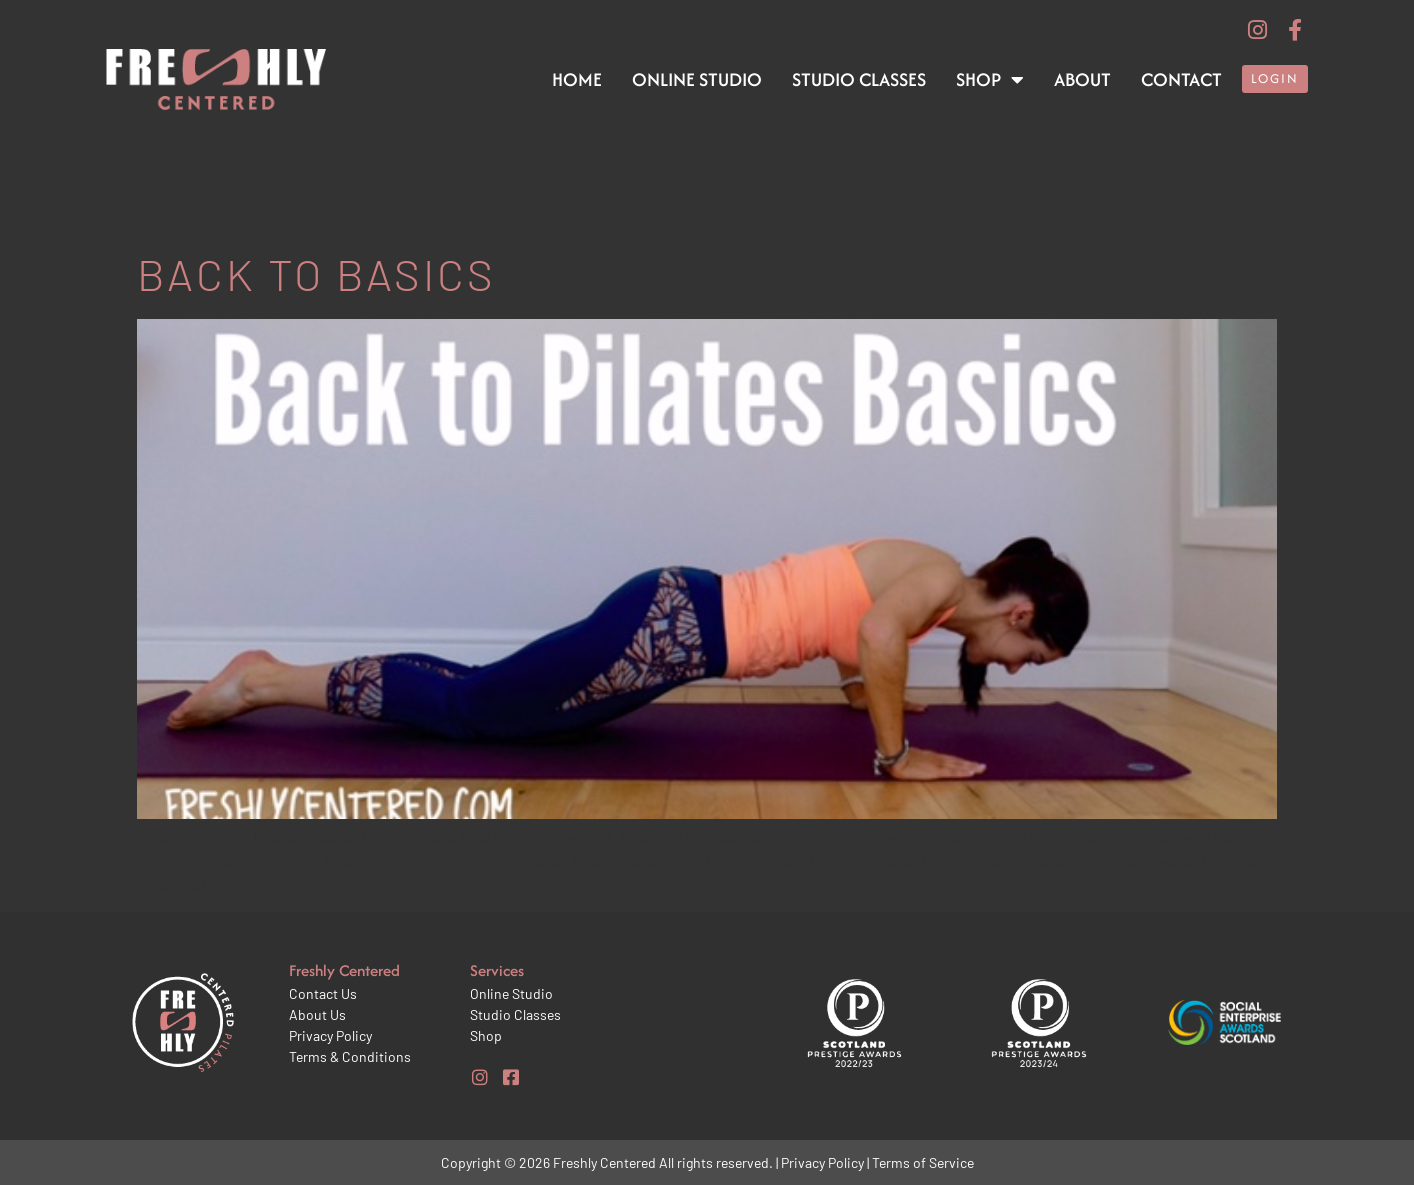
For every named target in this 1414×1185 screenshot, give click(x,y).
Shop (990, 80)
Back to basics (316, 273)
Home (577, 79)
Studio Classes (859, 79)
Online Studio (697, 79)
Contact (1181, 79)
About (1082, 79)
